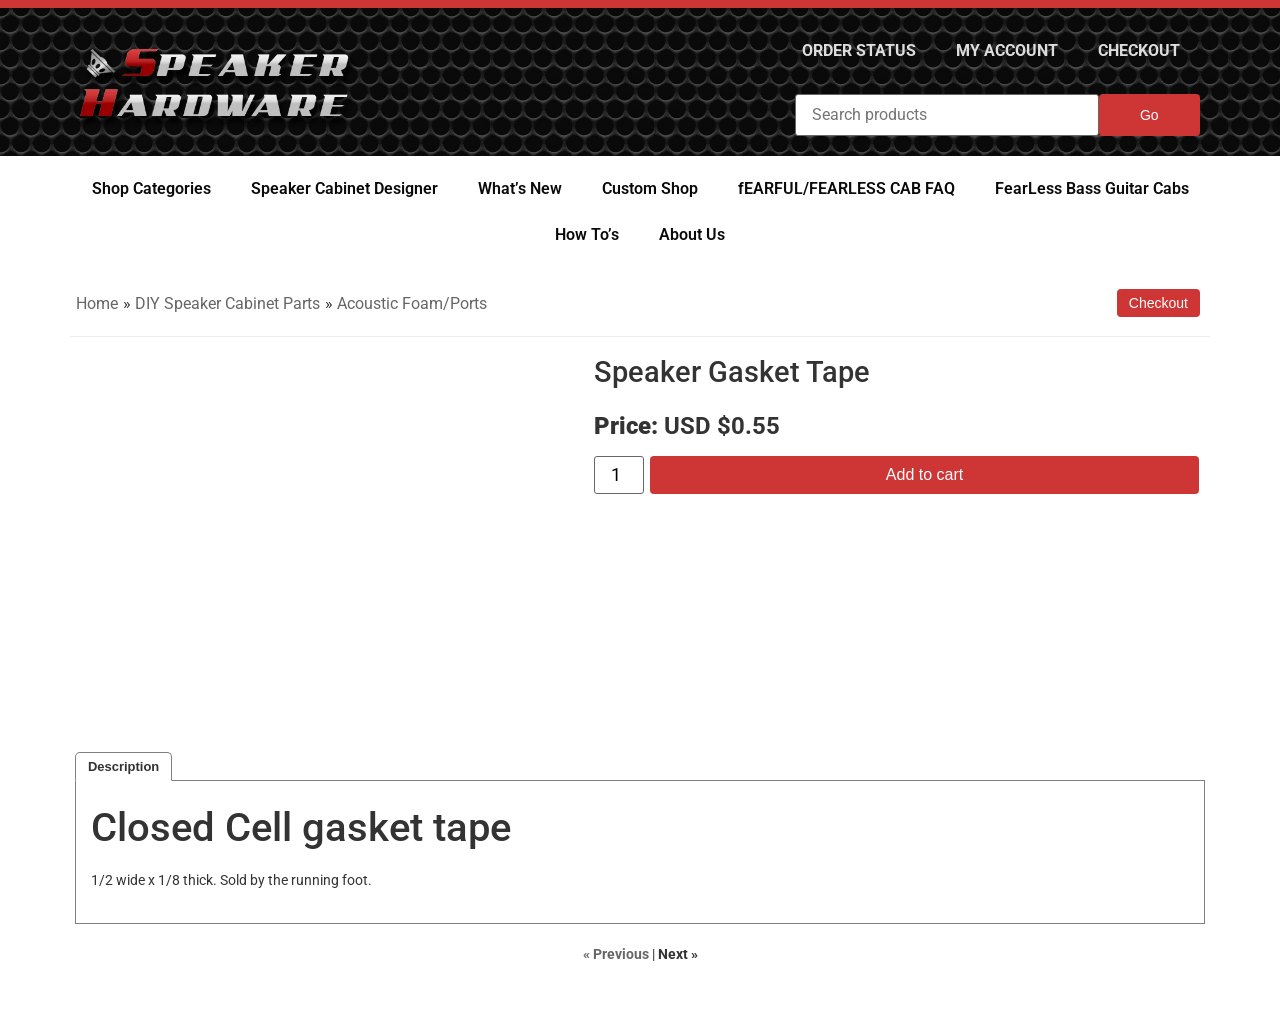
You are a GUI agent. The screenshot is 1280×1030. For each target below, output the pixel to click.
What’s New (520, 188)
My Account (1007, 50)
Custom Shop (650, 188)
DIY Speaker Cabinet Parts (227, 303)
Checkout (1139, 50)
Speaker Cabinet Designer (344, 188)
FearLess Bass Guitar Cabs (1092, 188)
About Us (692, 234)
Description (123, 766)
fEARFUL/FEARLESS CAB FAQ (846, 188)
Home (97, 303)
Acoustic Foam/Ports (412, 303)
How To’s (587, 234)
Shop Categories (151, 188)
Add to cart (924, 474)
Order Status (859, 50)
